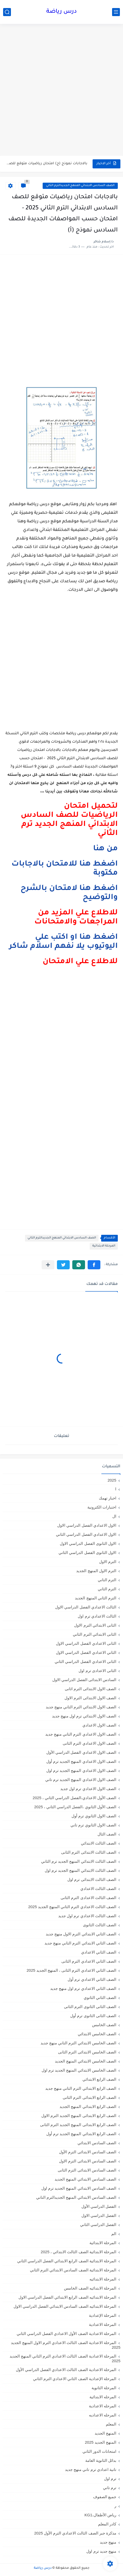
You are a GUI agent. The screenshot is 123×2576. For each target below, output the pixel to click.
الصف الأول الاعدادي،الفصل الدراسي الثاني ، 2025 (74, 1798)
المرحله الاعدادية (102, 2406)
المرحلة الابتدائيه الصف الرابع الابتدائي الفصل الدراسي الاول (67, 2297)
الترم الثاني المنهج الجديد (95, 1598)
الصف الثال (107, 1834)
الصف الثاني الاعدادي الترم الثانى (88, 1961)
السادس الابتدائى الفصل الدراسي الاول (84, 1679)
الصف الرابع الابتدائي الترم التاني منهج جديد (80, 2088)
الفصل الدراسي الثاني (98, 2224)
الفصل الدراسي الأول (98, 2206)
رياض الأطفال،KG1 (100, 2515)
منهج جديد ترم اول (101, 2551)
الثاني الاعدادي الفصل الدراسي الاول (86, 1652)
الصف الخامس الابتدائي (97, 2034)
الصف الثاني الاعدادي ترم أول (92, 1979)
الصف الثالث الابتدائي (98, 1843)
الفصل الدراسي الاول (98, 2215)
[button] (94, 1264)
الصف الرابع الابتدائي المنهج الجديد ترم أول (81, 2134)
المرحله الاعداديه (102, 2415)
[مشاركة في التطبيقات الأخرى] (48, 1264)
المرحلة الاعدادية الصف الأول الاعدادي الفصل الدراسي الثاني (66, 2333)
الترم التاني (107, 1580)
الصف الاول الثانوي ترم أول (94, 1816)
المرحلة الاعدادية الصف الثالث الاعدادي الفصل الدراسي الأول (66, 2369)
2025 (112, 1480)
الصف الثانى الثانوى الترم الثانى (90, 2006)
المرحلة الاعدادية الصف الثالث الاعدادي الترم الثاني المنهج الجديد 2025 (65, 2358)
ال (114, 1516)
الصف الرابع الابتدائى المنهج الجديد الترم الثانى (78, 2124)
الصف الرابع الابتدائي (99, 2079)
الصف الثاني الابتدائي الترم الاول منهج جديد (81, 1934)
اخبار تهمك (107, 1498)
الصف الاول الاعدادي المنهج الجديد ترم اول (81, 1770)
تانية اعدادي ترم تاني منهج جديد (90, 2469)
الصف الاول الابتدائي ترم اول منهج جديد (84, 1716)
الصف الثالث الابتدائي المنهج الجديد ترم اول (80, 1870)
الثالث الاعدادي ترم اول (97, 1616)
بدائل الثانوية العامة (100, 2460)
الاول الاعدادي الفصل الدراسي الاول (86, 1525)
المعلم (111, 2424)
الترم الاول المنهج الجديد (96, 1570)
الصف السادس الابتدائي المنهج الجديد (85, 2179)
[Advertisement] (61, 90)
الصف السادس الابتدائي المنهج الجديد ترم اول (78, 2188)
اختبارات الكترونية (101, 1507)
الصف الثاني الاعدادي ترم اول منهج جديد (83, 1988)
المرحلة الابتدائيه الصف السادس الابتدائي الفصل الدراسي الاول (65, 2306)
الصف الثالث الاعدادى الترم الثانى (88, 1897)
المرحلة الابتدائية (103, 1246)
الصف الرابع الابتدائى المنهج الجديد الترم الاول (78, 2115)
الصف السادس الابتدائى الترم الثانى (87, 2170)
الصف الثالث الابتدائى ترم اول (91, 1879)
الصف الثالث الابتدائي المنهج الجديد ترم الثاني (78, 1861)
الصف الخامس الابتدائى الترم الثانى (87, 2052)
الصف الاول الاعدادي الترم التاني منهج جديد (80, 1734)
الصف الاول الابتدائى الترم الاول (90, 1698)
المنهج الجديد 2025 (100, 2442)
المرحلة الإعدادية (102, 2315)
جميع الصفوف (104, 2497)
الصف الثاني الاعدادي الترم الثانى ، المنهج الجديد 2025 (71, 1970)
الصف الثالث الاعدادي (98, 1888)
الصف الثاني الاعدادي (98, 1952)
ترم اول (110, 2478)
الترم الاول (107, 1561)
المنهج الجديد (105, 2433)
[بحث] (7, 12)
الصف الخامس (104, 2025)
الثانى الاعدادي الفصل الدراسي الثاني (85, 1661)
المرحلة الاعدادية (102, 2324)
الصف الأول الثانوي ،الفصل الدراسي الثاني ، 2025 (75, 1807)
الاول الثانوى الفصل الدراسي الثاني (87, 1552)
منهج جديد (108, 2542)
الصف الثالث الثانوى (99, 1925)
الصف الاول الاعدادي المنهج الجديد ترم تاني (80, 1779)
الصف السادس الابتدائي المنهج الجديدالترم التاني (80, 185)
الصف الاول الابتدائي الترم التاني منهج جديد (81, 1707)
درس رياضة (61, 12)
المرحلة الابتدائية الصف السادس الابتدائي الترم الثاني (73, 2270)
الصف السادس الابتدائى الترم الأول (87, 2152)
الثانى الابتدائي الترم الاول (95, 1625)
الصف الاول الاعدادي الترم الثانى (89, 1743)
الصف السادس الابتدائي (96, 2143)
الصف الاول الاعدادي (99, 1725)
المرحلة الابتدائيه (102, 2279)
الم (113, 2233)
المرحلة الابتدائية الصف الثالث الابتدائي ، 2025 (78, 2252)
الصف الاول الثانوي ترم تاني (93, 1825)
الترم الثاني (107, 1589)
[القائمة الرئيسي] (116, 12)
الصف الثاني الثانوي (100, 1997)
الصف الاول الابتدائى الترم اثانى (90, 1689)
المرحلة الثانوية (104, 2388)
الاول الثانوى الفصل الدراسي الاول (88, 1543)
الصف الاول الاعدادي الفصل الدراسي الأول (81, 1752)
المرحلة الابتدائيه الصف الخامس (90, 2288)
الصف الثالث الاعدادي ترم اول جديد (87, 1916)
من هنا (105, 849)
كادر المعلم (107, 2524)
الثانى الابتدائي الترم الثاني (94, 1634)
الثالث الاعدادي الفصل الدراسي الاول (85, 1607)
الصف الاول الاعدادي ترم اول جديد (88, 1788)
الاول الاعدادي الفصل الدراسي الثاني (86, 1534)
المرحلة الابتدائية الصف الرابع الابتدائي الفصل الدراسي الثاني (66, 2261)
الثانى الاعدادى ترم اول (97, 1670)
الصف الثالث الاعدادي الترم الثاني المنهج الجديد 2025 (72, 1906)
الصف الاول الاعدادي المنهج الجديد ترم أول (81, 1761)
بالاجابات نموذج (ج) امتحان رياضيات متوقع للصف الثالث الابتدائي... (46, 164)
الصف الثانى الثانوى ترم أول (93, 2015)
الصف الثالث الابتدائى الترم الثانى (88, 1852)
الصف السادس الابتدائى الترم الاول (87, 2161)
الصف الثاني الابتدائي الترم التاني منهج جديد (80, 1943)
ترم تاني (109, 2487)
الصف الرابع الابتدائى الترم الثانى (89, 2097)
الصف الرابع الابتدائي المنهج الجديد (88, 2106)
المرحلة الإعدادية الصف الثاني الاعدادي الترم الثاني (74, 2378)
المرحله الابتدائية (102, 2397)
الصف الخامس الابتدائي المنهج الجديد (85, 2061)
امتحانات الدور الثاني (99, 2451)
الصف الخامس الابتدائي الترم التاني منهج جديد (78, 2043)
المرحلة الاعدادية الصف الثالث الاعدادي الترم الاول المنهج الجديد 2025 (65, 2344)
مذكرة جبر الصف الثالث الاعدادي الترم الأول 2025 (75, 2533)
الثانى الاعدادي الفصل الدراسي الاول (86, 1643)
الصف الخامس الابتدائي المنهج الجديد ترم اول (79, 2070)
